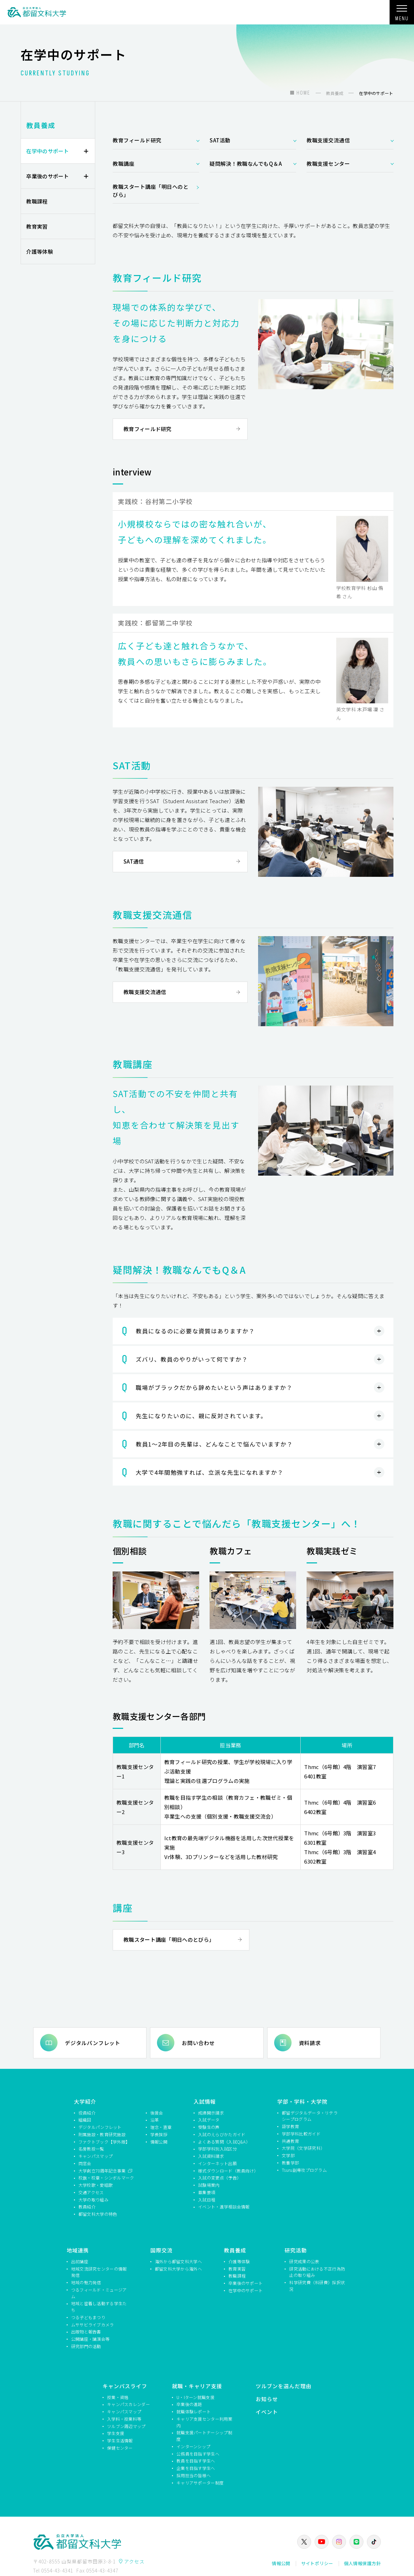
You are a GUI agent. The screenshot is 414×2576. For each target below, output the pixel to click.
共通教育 (290, 2141)
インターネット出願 (217, 2163)
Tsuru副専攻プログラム (304, 2169)
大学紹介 (85, 2101)
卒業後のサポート (47, 176)
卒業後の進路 (189, 2404)
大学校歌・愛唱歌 (95, 2185)
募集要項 (206, 2192)
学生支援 (115, 2433)
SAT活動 (220, 140)
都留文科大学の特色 (97, 2214)
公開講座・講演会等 (90, 2339)
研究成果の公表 (304, 2261)
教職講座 (123, 163)
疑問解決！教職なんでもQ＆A (246, 163)
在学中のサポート (47, 151)
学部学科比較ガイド (301, 2134)
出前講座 (79, 2261)
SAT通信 (133, 861)
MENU (401, 15)
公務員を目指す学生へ (197, 2453)
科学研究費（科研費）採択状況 (317, 2285)
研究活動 (296, 2250)
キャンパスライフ (125, 2385)
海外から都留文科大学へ (178, 2261)
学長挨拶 (158, 2134)
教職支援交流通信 (328, 140)
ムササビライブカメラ (92, 2324)
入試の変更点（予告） (219, 2178)
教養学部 (290, 2163)
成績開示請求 (211, 2112)
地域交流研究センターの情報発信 (99, 2271)
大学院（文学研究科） (303, 2148)
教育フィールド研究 (137, 140)
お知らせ (267, 2398)
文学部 (288, 2155)
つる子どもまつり (88, 2317)
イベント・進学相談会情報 (224, 2206)
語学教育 (290, 2126)
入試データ (209, 2120)
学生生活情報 (120, 2440)
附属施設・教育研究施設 (102, 2134)
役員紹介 (87, 2112)
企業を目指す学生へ (195, 2468)
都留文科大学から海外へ (178, 2268)
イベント (267, 2411)
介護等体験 (39, 251)
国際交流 (161, 2250)
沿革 (154, 2120)
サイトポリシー (317, 2563)
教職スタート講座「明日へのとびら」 (150, 190)
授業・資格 (118, 2397)
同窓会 (84, 2163)
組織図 (84, 2120)
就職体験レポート (193, 2411)
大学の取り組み (93, 2199)
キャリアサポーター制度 (200, 2482)
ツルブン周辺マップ (126, 2426)
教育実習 (36, 226)
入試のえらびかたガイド (221, 2134)
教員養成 (40, 125)
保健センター (120, 2448)
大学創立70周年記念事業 (102, 2170)
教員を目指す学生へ (195, 2461)
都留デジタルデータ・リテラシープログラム (310, 2115)
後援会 (156, 2112)
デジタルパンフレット (92, 2042)
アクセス (134, 2561)
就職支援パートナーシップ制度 (204, 2435)
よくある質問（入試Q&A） (224, 2141)
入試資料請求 (211, 2156)
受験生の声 (209, 2127)
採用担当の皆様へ (193, 2475)
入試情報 (205, 2101)
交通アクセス (91, 2192)
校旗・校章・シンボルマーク (106, 2178)
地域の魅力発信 (86, 2282)
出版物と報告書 (86, 2331)
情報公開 (158, 2141)
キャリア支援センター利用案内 (204, 2422)
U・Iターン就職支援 (195, 2397)
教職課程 (36, 201)
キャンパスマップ (95, 2156)
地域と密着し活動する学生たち (99, 2306)
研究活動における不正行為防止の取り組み (317, 2271)
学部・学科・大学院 (302, 2101)
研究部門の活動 (86, 2346)
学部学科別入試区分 (217, 2149)
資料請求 (310, 2042)
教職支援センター (328, 163)
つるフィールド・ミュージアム (99, 2293)
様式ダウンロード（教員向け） (227, 2170)
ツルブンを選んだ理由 (283, 2385)
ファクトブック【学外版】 (104, 2141)
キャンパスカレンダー (128, 2404)
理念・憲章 (161, 2127)
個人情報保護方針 (362, 2563)
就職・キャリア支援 (197, 2385)
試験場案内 (209, 2185)
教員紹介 (87, 2206)
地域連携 (78, 2250)
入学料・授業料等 (124, 2419)
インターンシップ (193, 2446)
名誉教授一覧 (91, 2149)
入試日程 (206, 2199)
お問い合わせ (198, 2042)
